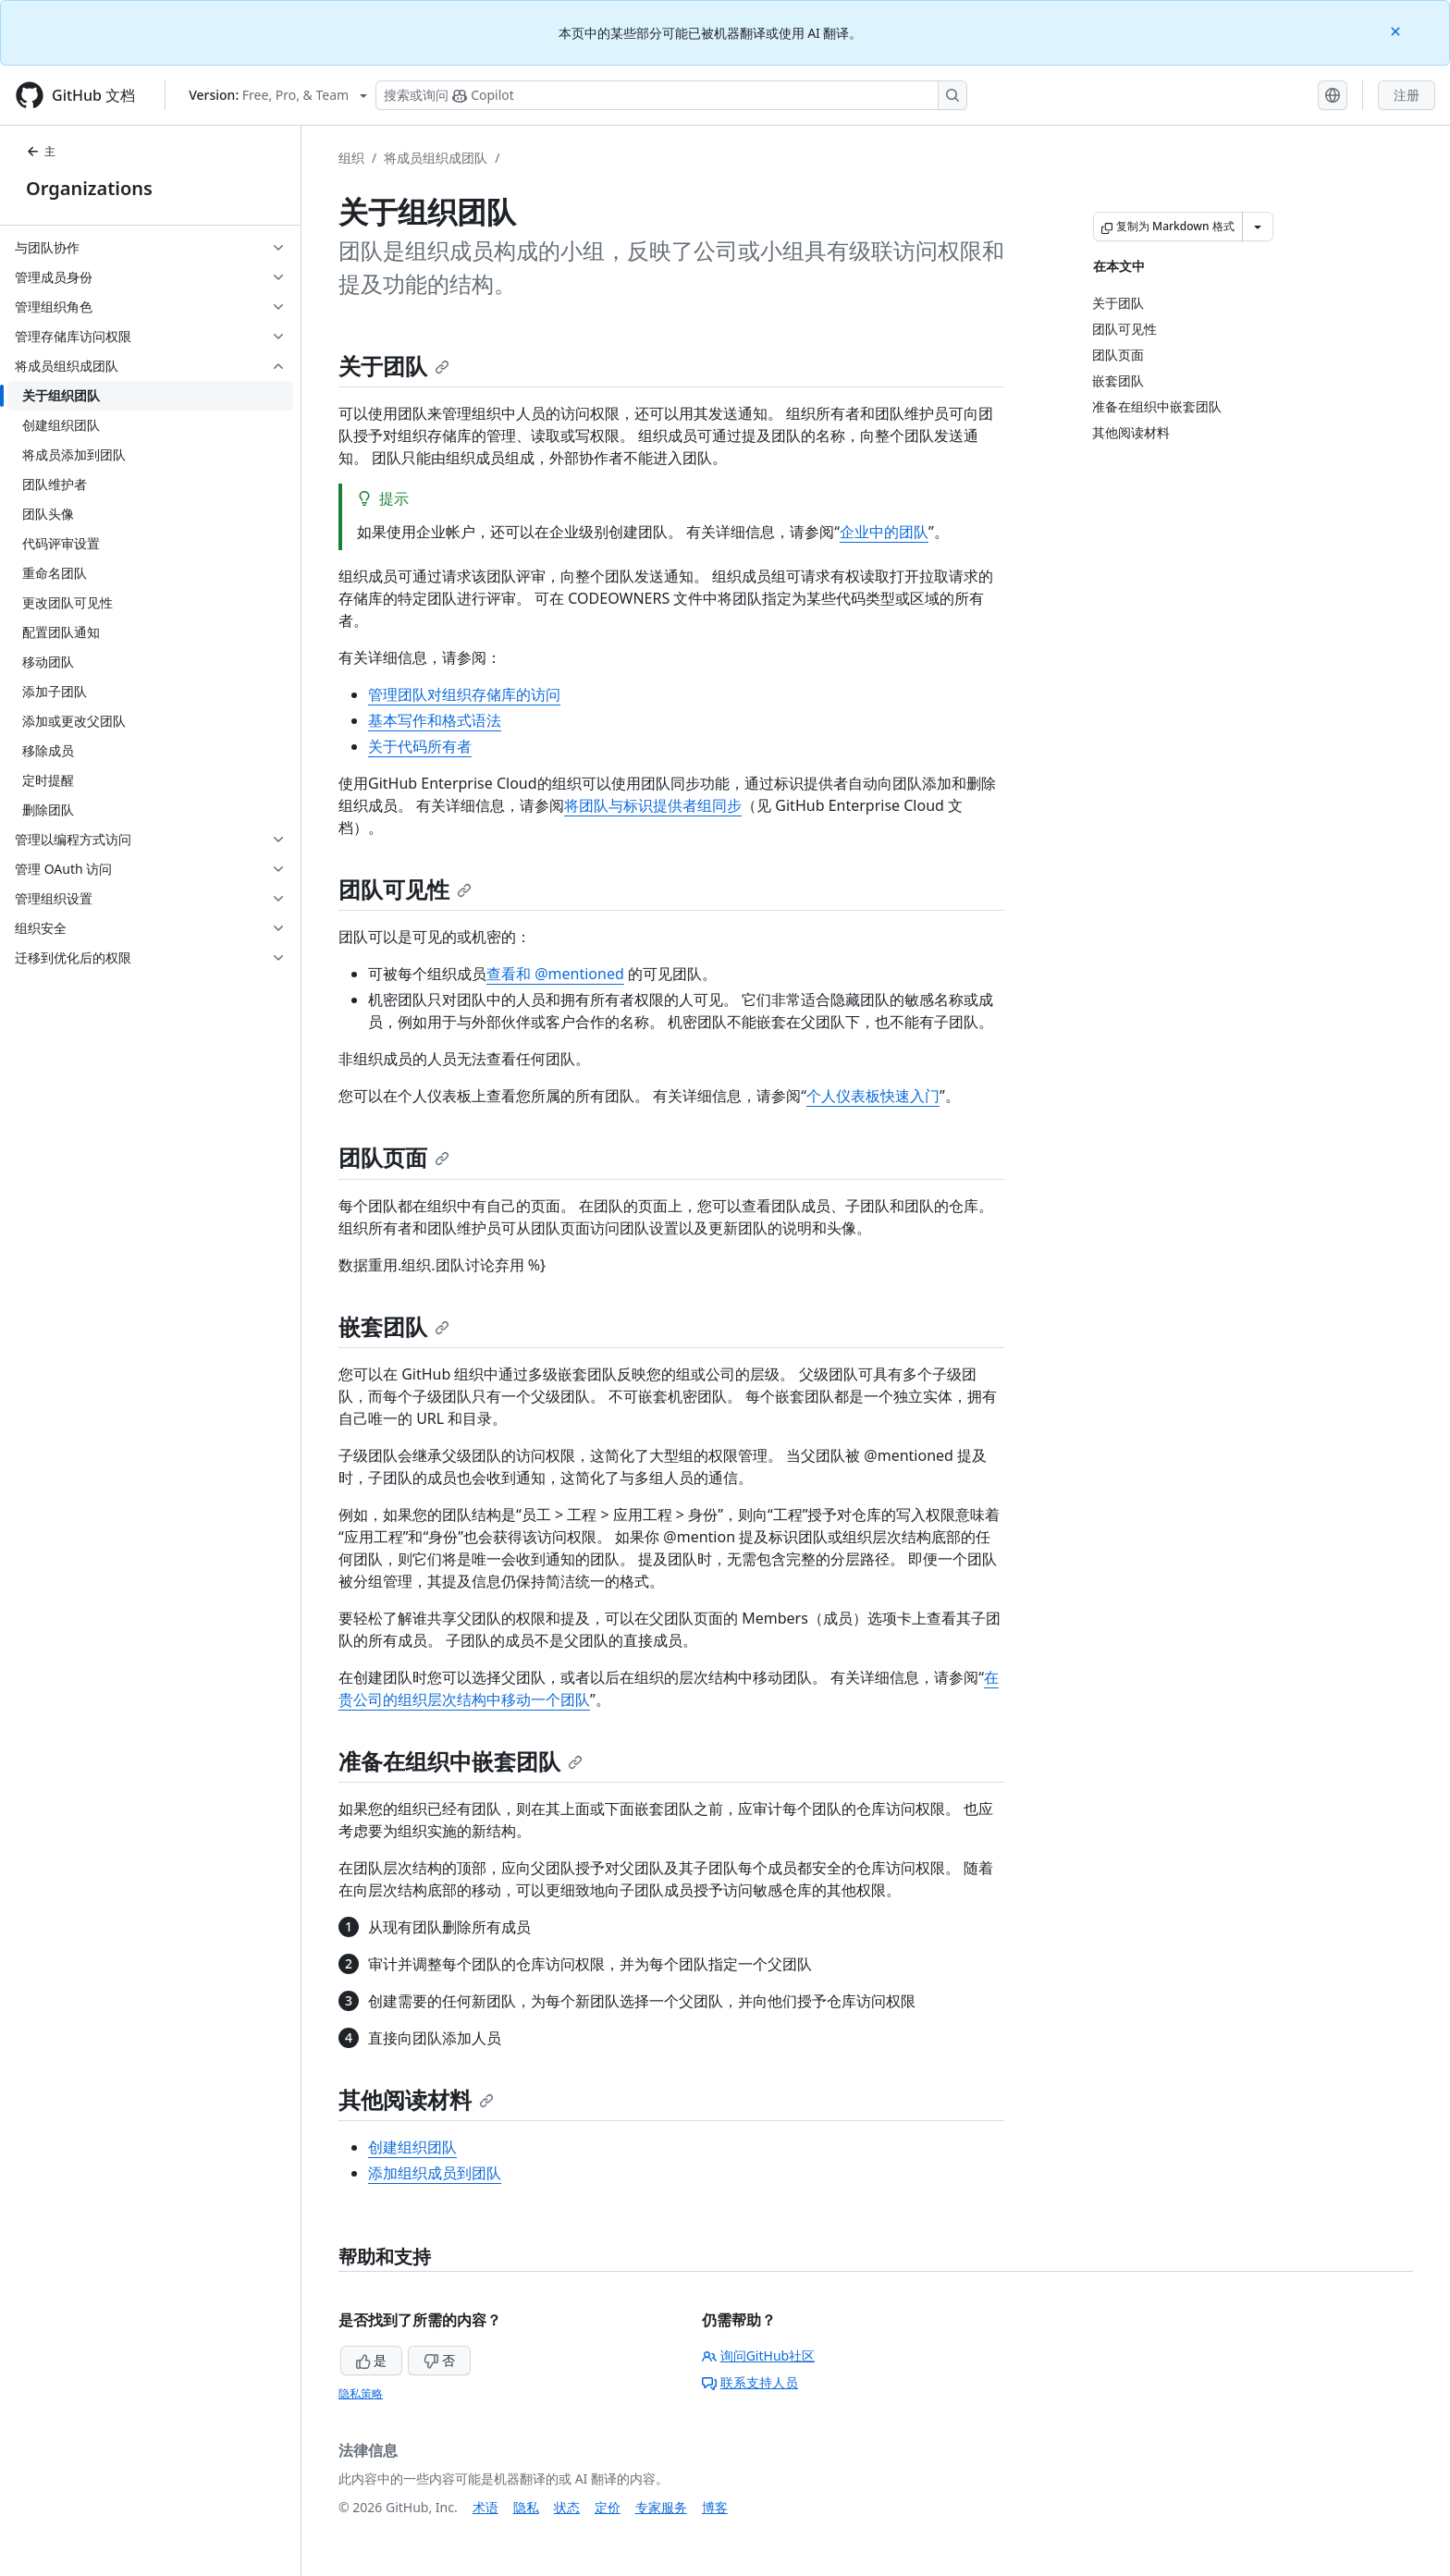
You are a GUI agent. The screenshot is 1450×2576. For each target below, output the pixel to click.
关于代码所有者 (420, 746)
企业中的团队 (884, 531)
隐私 (526, 2507)
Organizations (89, 188)
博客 (715, 2507)
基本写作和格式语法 (434, 720)
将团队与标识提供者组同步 (653, 805)
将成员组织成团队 (435, 157)
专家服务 (661, 2507)
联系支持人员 (750, 2382)
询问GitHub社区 (759, 2355)
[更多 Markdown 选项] (1257, 226)
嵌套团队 (393, 1326)
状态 (567, 2507)
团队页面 (393, 1157)
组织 (351, 157)
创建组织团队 (412, 2147)
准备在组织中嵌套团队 (460, 1761)
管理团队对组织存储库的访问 (464, 694)
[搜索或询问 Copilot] (671, 95)
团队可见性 (405, 889)
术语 (485, 2507)
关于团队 (393, 365)
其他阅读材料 (416, 2099)
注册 (1406, 95)
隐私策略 (360, 2393)
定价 (608, 2507)
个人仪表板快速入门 (873, 1096)
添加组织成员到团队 (434, 2173)
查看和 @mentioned (555, 973)
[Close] (1397, 30)
